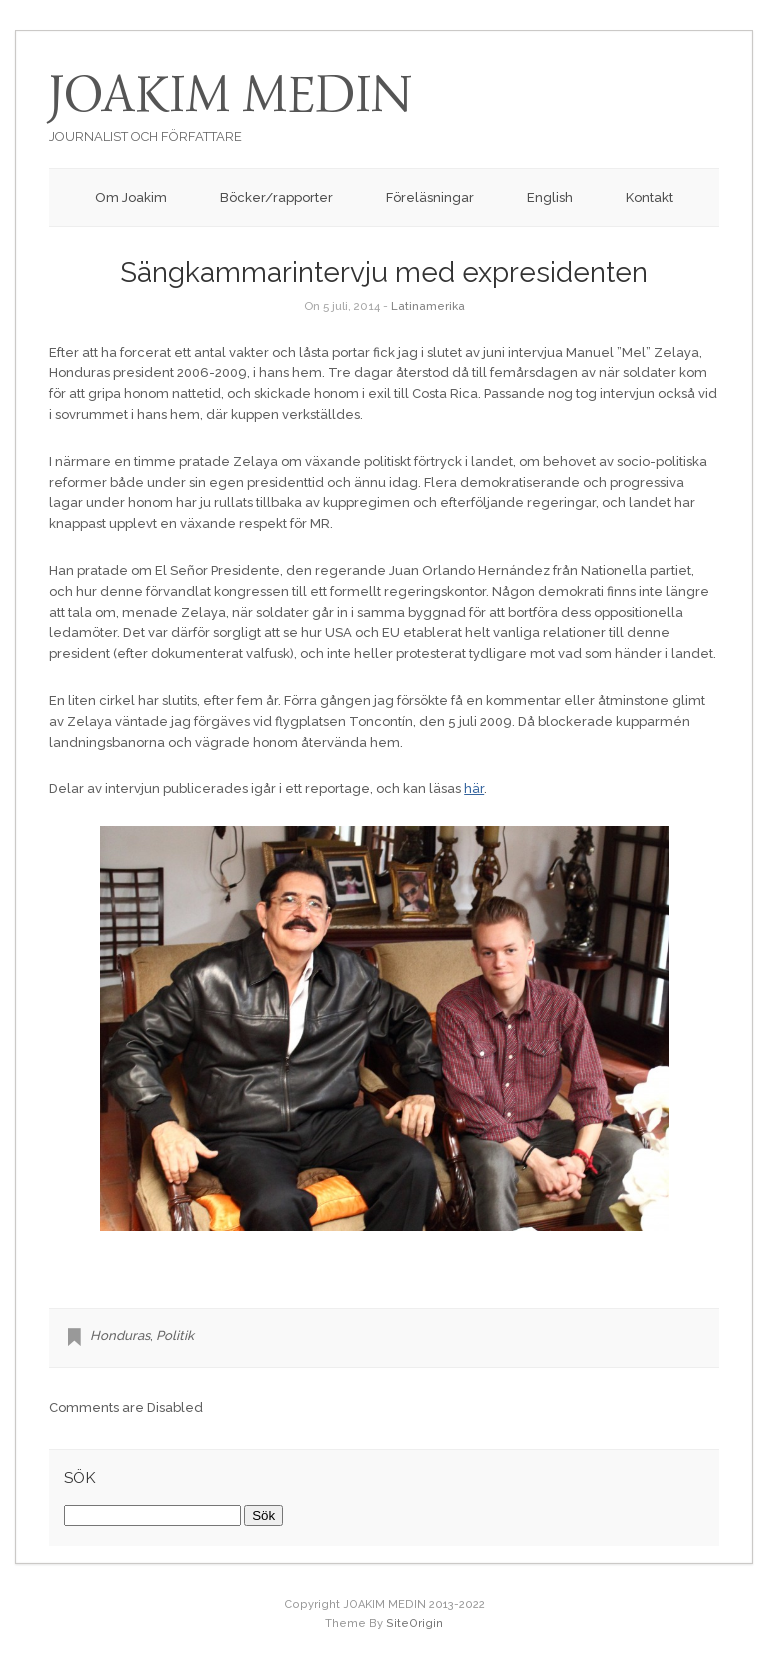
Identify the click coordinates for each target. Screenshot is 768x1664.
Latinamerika (428, 306)
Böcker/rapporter (276, 197)
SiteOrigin (414, 1623)
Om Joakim (131, 197)
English (550, 197)
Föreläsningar (430, 197)
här (474, 788)
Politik (175, 1335)
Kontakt (649, 197)
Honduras (120, 1335)
